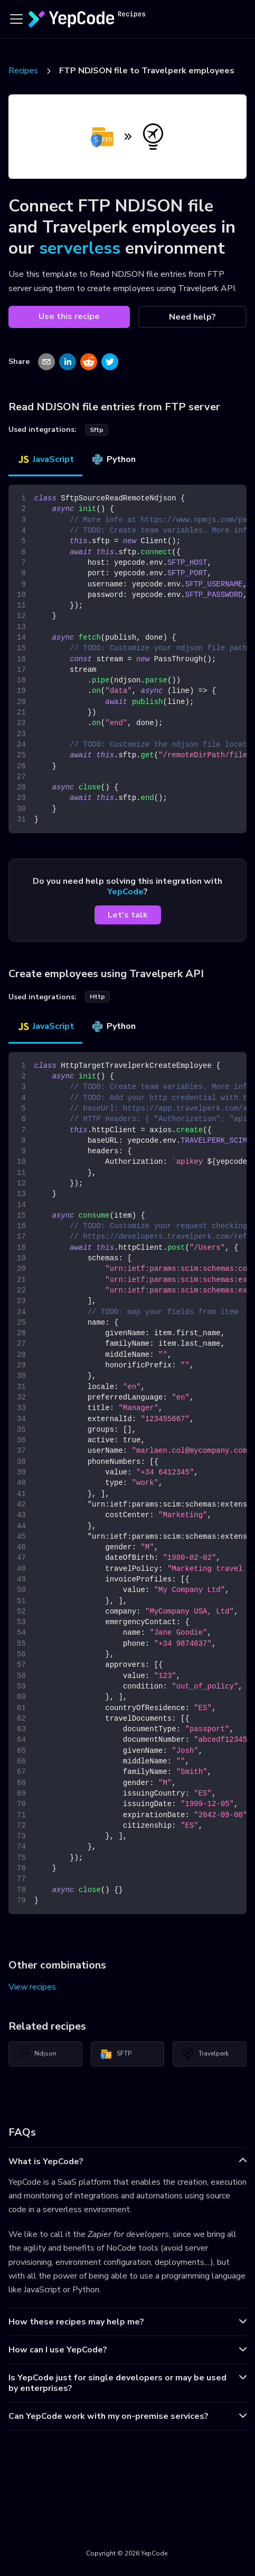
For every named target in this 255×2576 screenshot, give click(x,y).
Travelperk (205, 2054)
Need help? (192, 317)
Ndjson (36, 2054)
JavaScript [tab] (45, 459)
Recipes (23, 70)
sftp (96, 430)
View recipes (32, 1987)
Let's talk (128, 915)
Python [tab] (113, 459)
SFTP (115, 2054)
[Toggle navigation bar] (16, 19)
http (97, 996)
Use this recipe (69, 316)
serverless (79, 248)
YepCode (125, 892)
